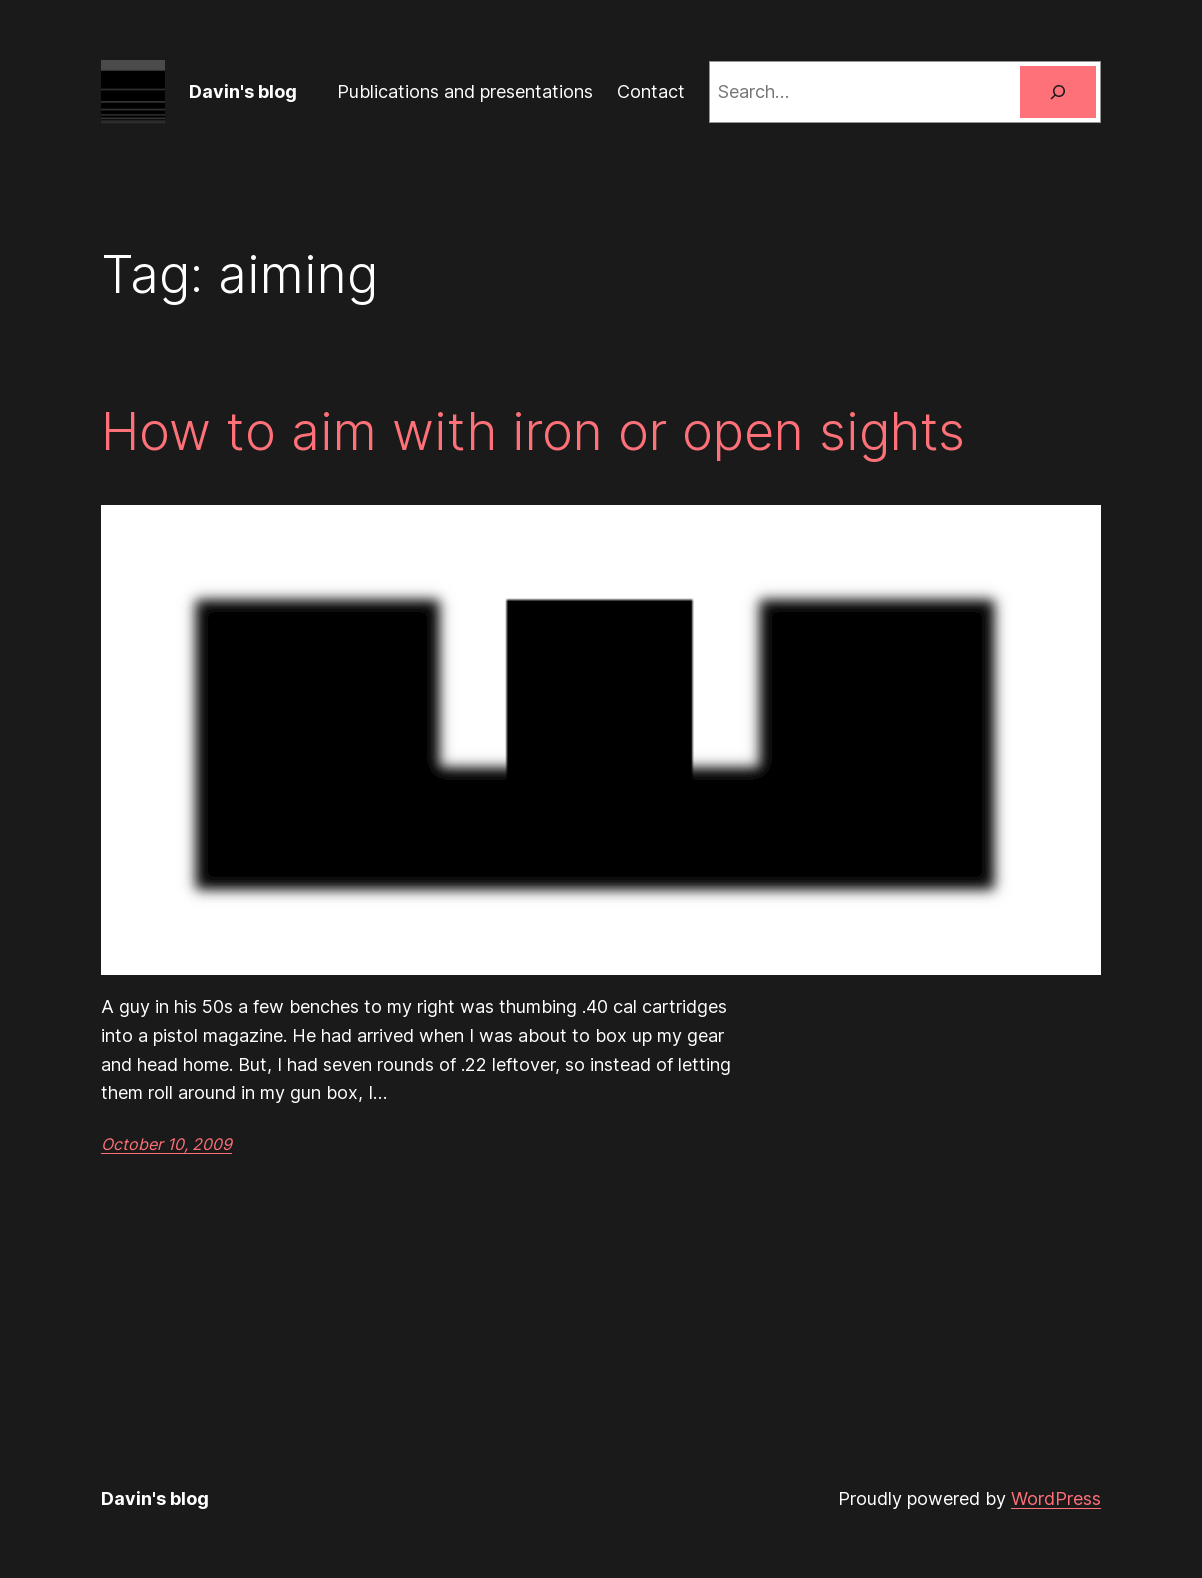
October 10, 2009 (166, 1144)
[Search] (1058, 92)
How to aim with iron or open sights (533, 432)
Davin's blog (243, 91)
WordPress (1056, 1498)
